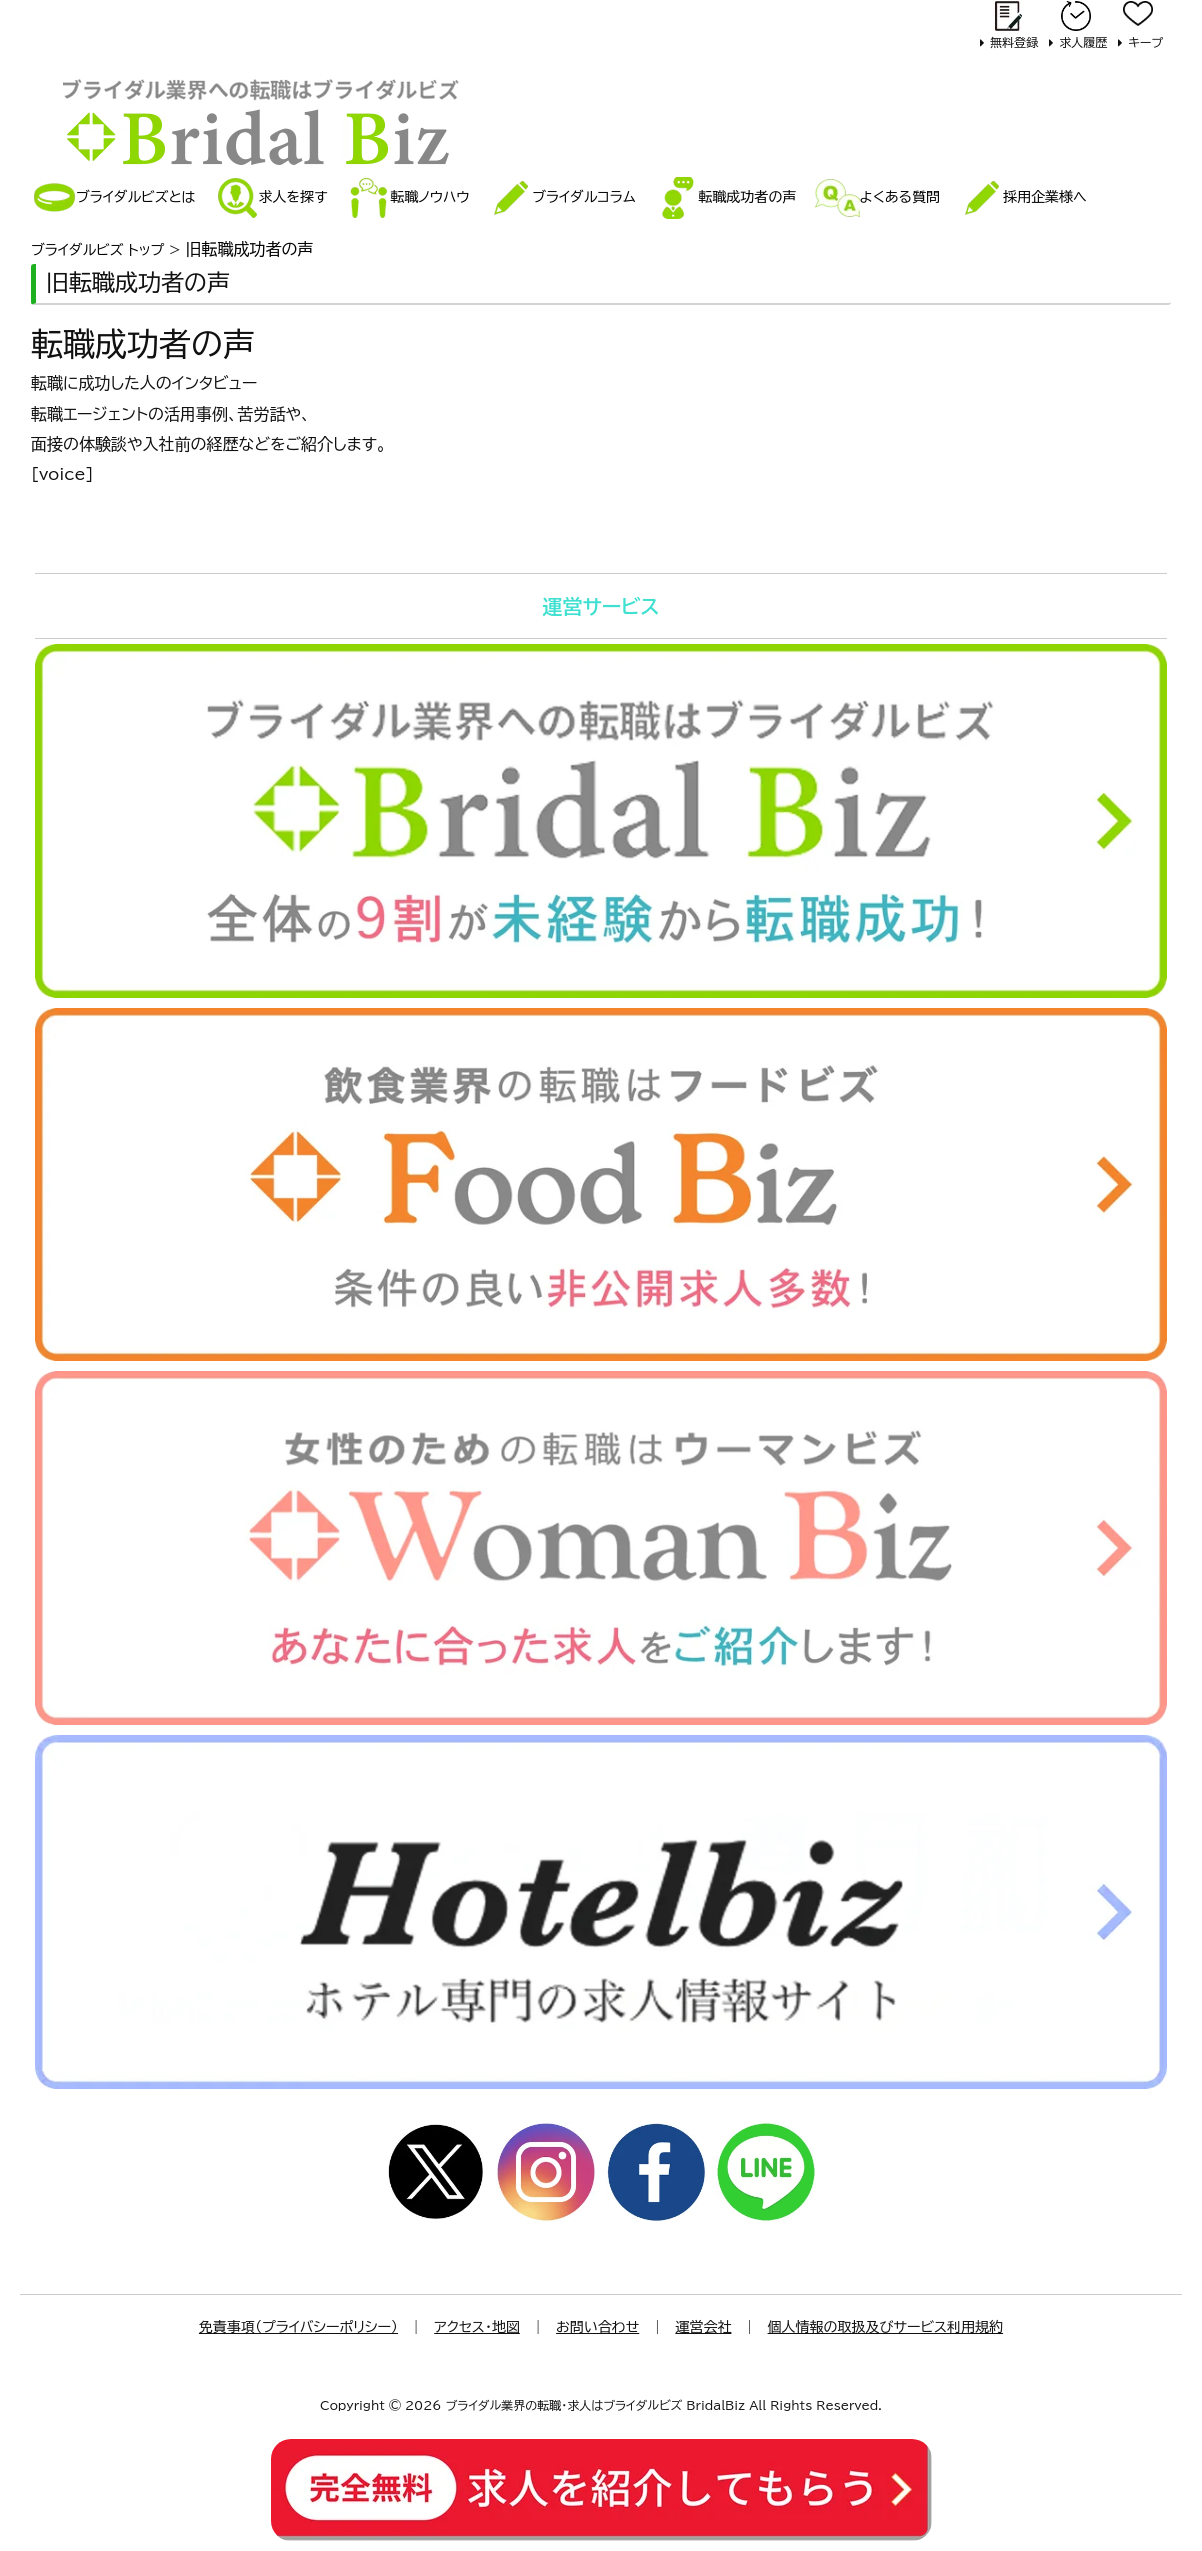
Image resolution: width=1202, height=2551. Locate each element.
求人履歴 (1083, 42)
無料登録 (1014, 42)
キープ (1145, 42)
